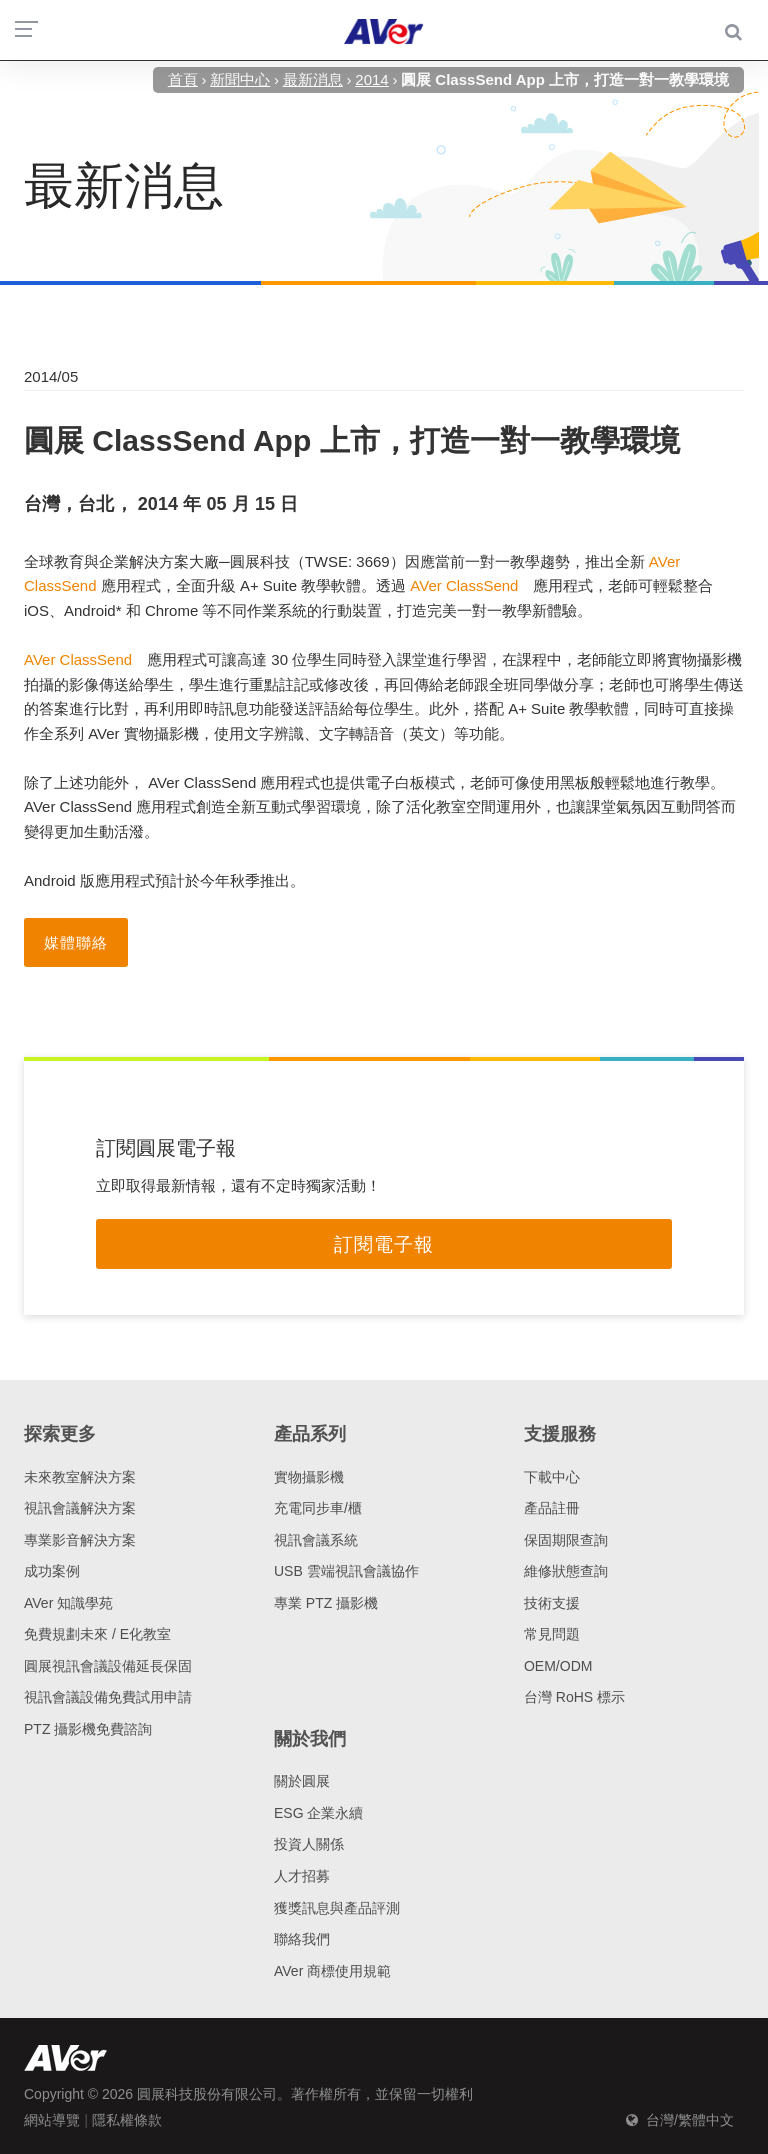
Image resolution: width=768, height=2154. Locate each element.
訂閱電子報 (384, 1244)
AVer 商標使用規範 (332, 1971)
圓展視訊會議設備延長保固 (108, 1666)
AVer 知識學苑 (68, 1603)
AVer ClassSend (464, 585)
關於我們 (310, 1739)
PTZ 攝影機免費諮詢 (88, 1729)
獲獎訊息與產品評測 (337, 1908)
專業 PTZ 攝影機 (326, 1603)
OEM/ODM (558, 1666)
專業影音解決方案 (80, 1540)
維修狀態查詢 (566, 1571)
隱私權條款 (127, 2120)
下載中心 (552, 1477)
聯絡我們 (302, 1939)
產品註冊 (552, 1508)
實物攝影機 (309, 1477)
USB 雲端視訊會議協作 (346, 1571)
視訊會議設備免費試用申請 (108, 1697)
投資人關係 (309, 1844)
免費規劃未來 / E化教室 (97, 1634)
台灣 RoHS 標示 (574, 1697)
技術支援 (552, 1603)
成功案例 (52, 1571)
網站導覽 (52, 2120)
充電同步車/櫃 (318, 1508)
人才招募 (302, 1876)
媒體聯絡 (76, 942)
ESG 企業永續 (318, 1813)
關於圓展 (302, 1781)
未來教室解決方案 (80, 1477)
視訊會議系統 (316, 1540)
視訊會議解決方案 (80, 1508)
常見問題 (552, 1634)
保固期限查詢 (566, 1540)
